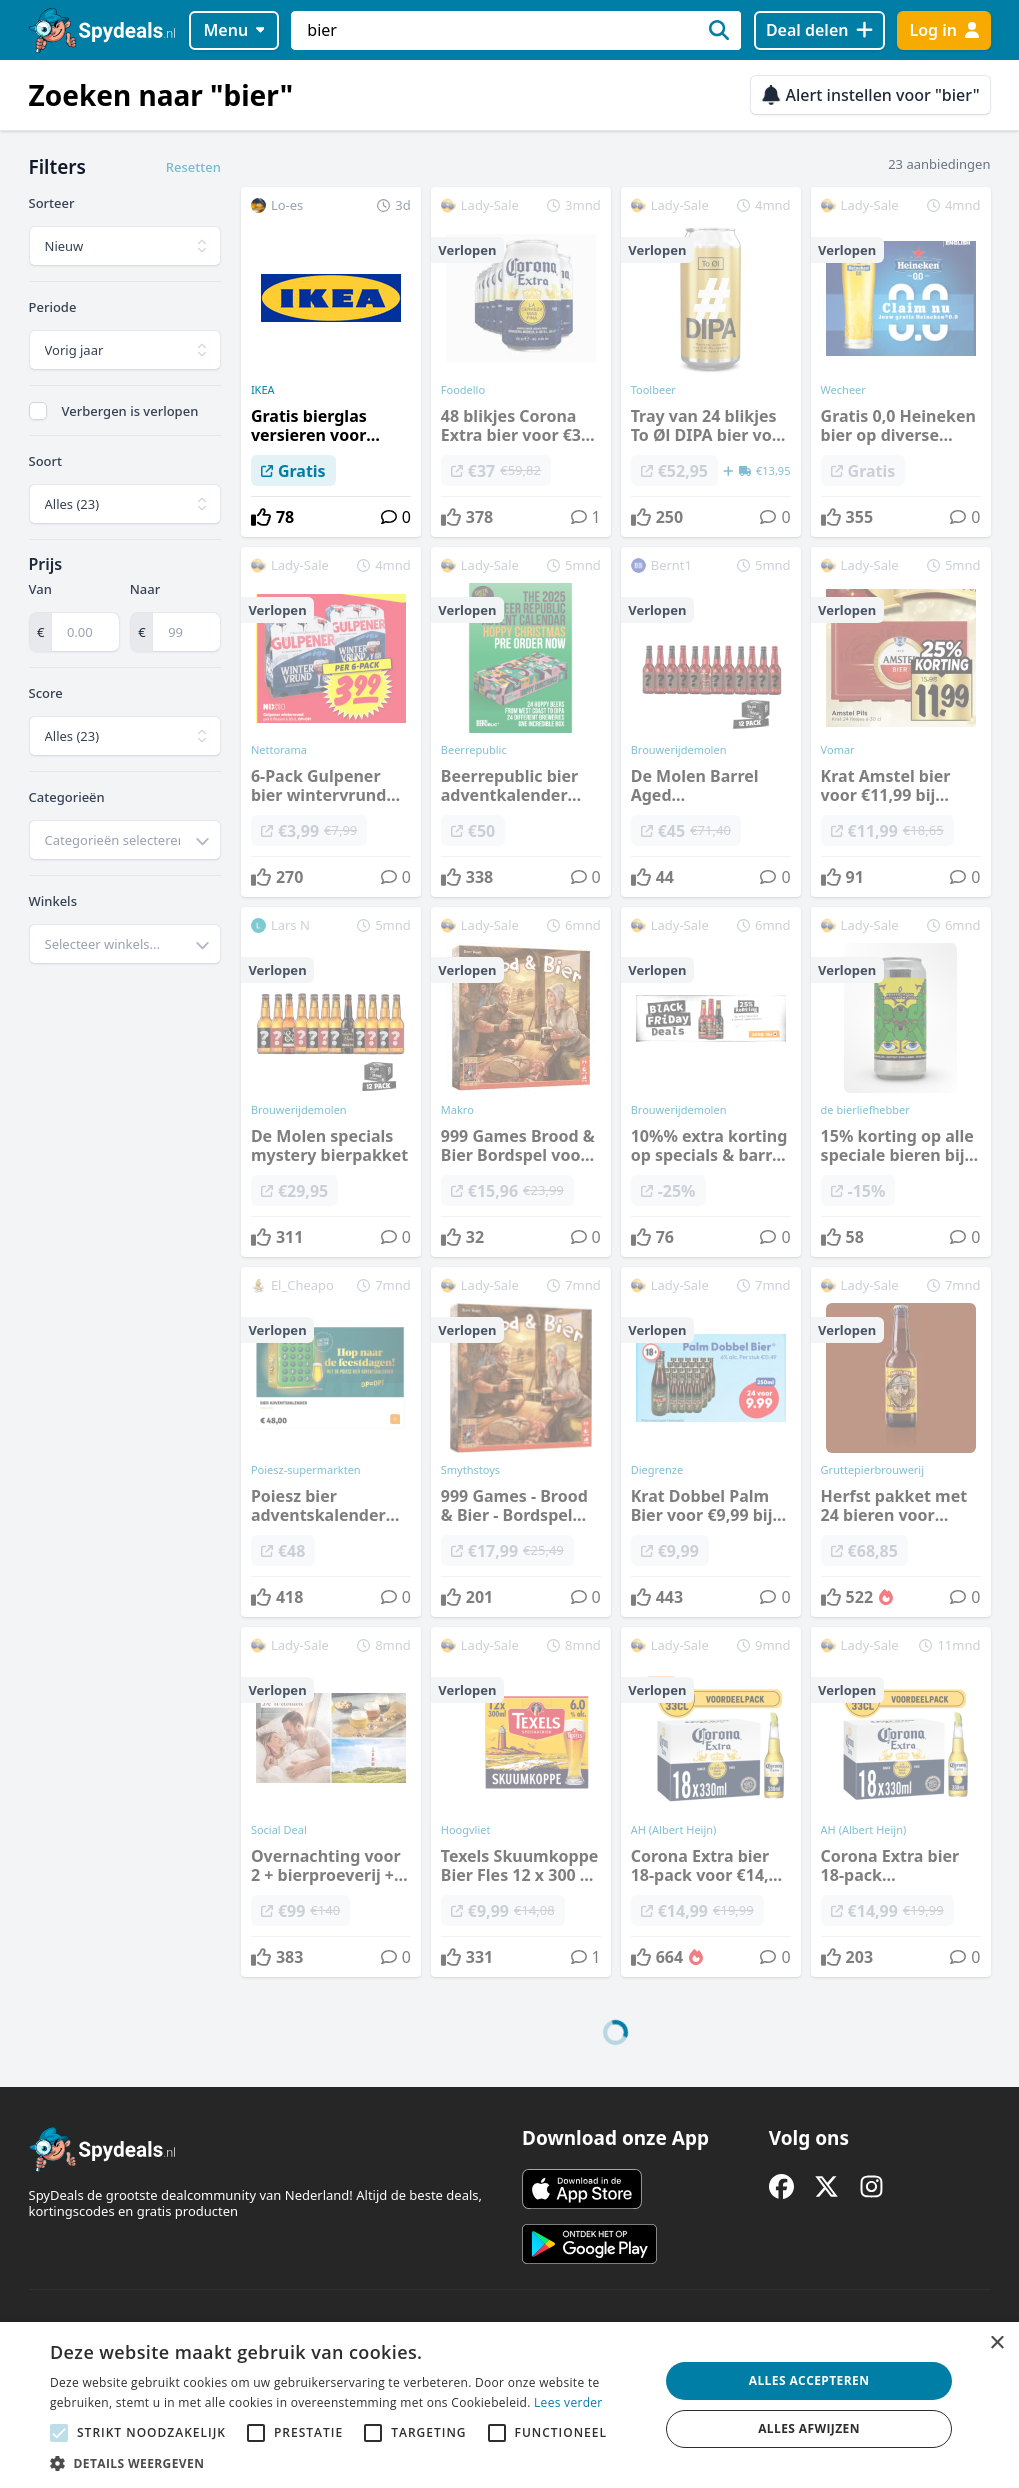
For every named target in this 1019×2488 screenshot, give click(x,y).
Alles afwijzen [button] (809, 2428)
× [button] (996, 2343)
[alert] (509, 2405)
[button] (345, 2463)
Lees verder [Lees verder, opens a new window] (568, 2402)
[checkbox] (38, 411)
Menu (233, 30)
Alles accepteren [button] (809, 2380)
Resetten (193, 167)
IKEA (263, 390)
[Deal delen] (819, 30)
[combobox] (125, 840)
